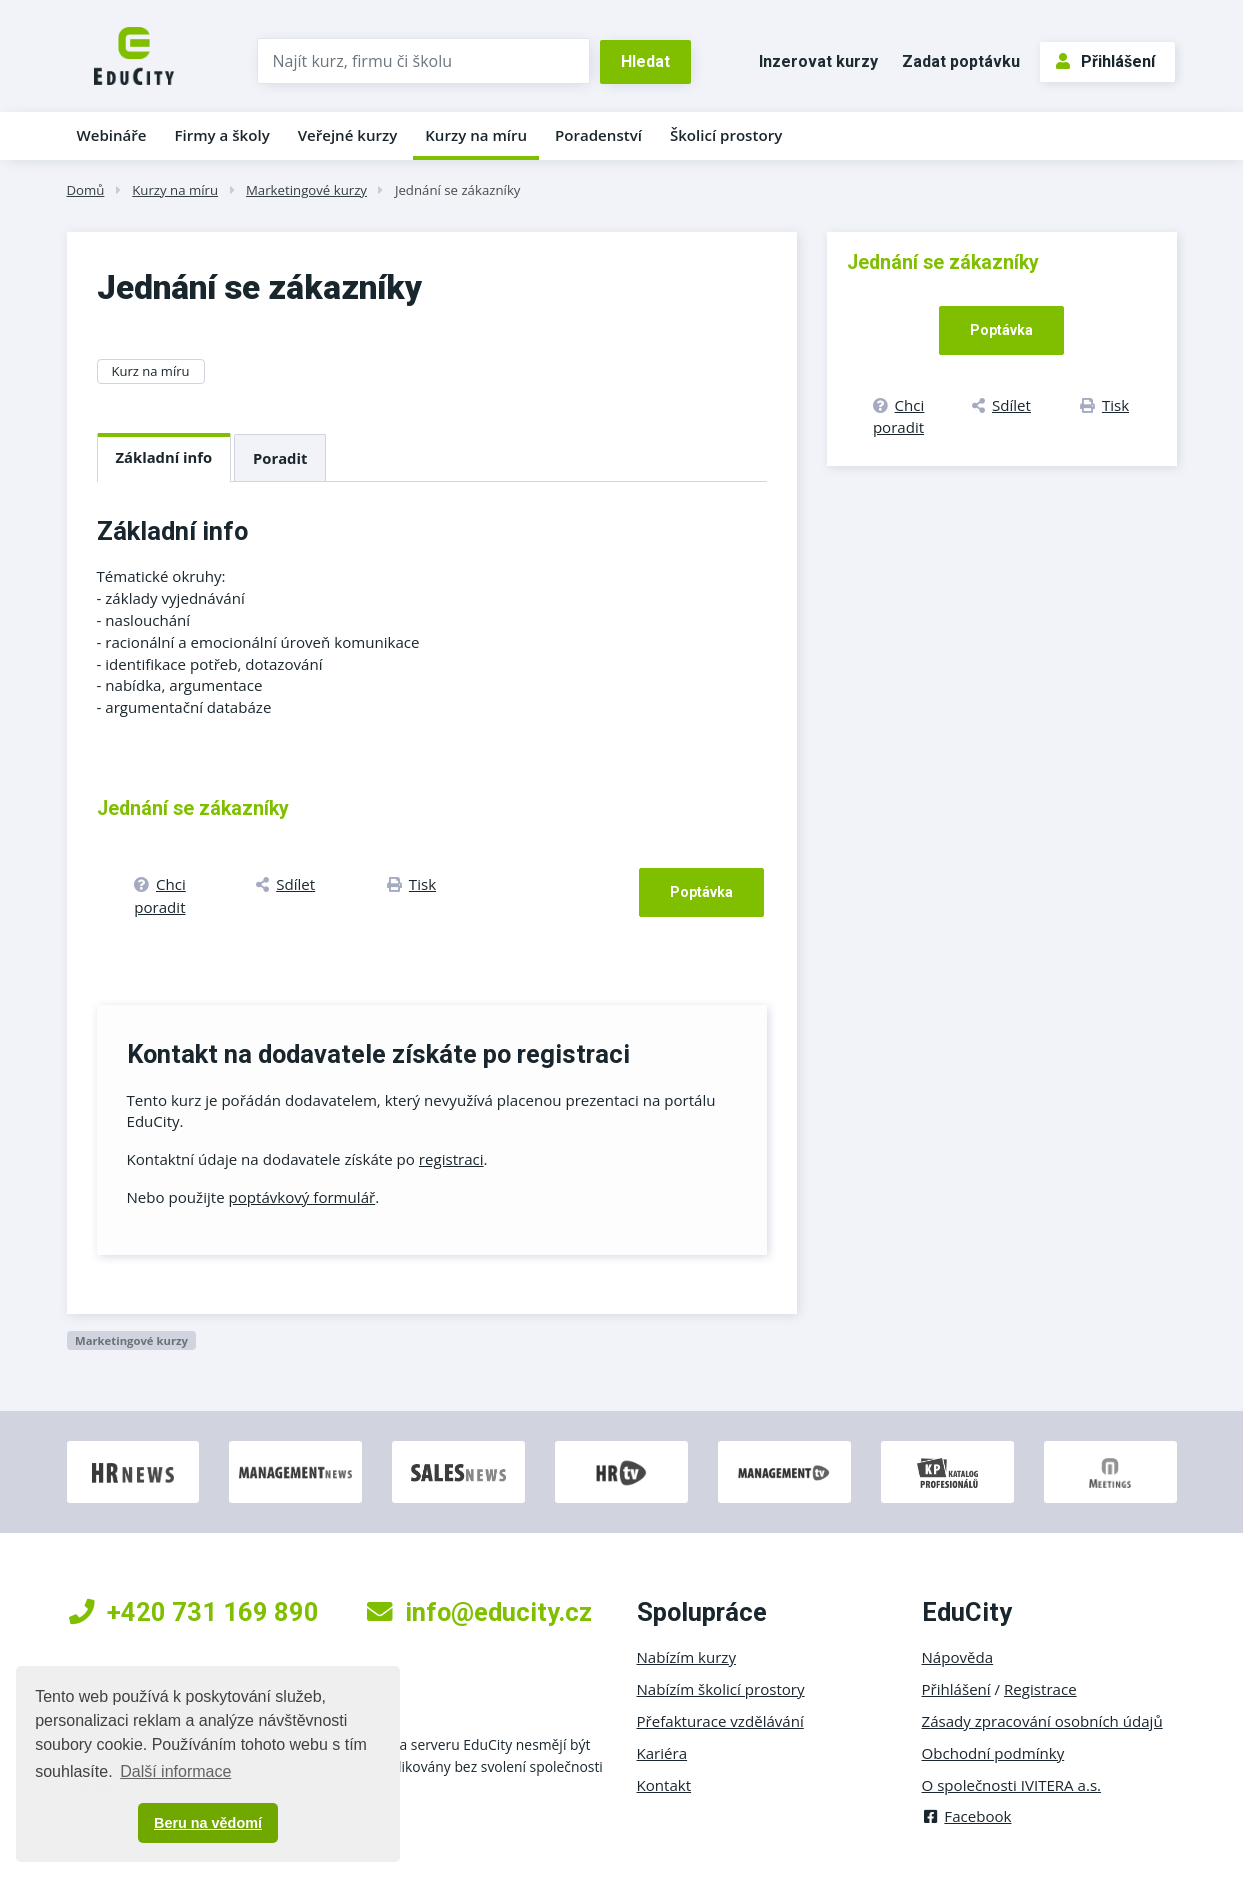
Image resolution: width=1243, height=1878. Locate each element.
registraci (451, 1159)
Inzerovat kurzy (818, 61)
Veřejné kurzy (348, 135)
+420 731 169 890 (194, 1612)
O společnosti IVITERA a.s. (1012, 1785)
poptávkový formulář (302, 1197)
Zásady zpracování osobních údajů (1042, 1721)
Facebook (967, 1816)
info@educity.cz (479, 1612)
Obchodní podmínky (993, 1753)
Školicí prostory (726, 135)
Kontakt (664, 1785)
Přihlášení (1105, 61)
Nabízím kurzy (686, 1657)
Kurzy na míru (476, 135)
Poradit (280, 458)
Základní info (164, 457)
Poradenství (598, 135)
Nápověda (958, 1657)
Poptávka (701, 892)
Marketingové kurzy (306, 190)
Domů (86, 190)
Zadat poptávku (961, 61)
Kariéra (662, 1753)
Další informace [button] (175, 1771)
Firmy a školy (221, 135)
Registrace (1040, 1689)
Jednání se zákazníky (458, 190)
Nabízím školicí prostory (721, 1689)
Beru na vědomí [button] (208, 1823)
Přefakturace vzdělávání (720, 1721)
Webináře (112, 135)
